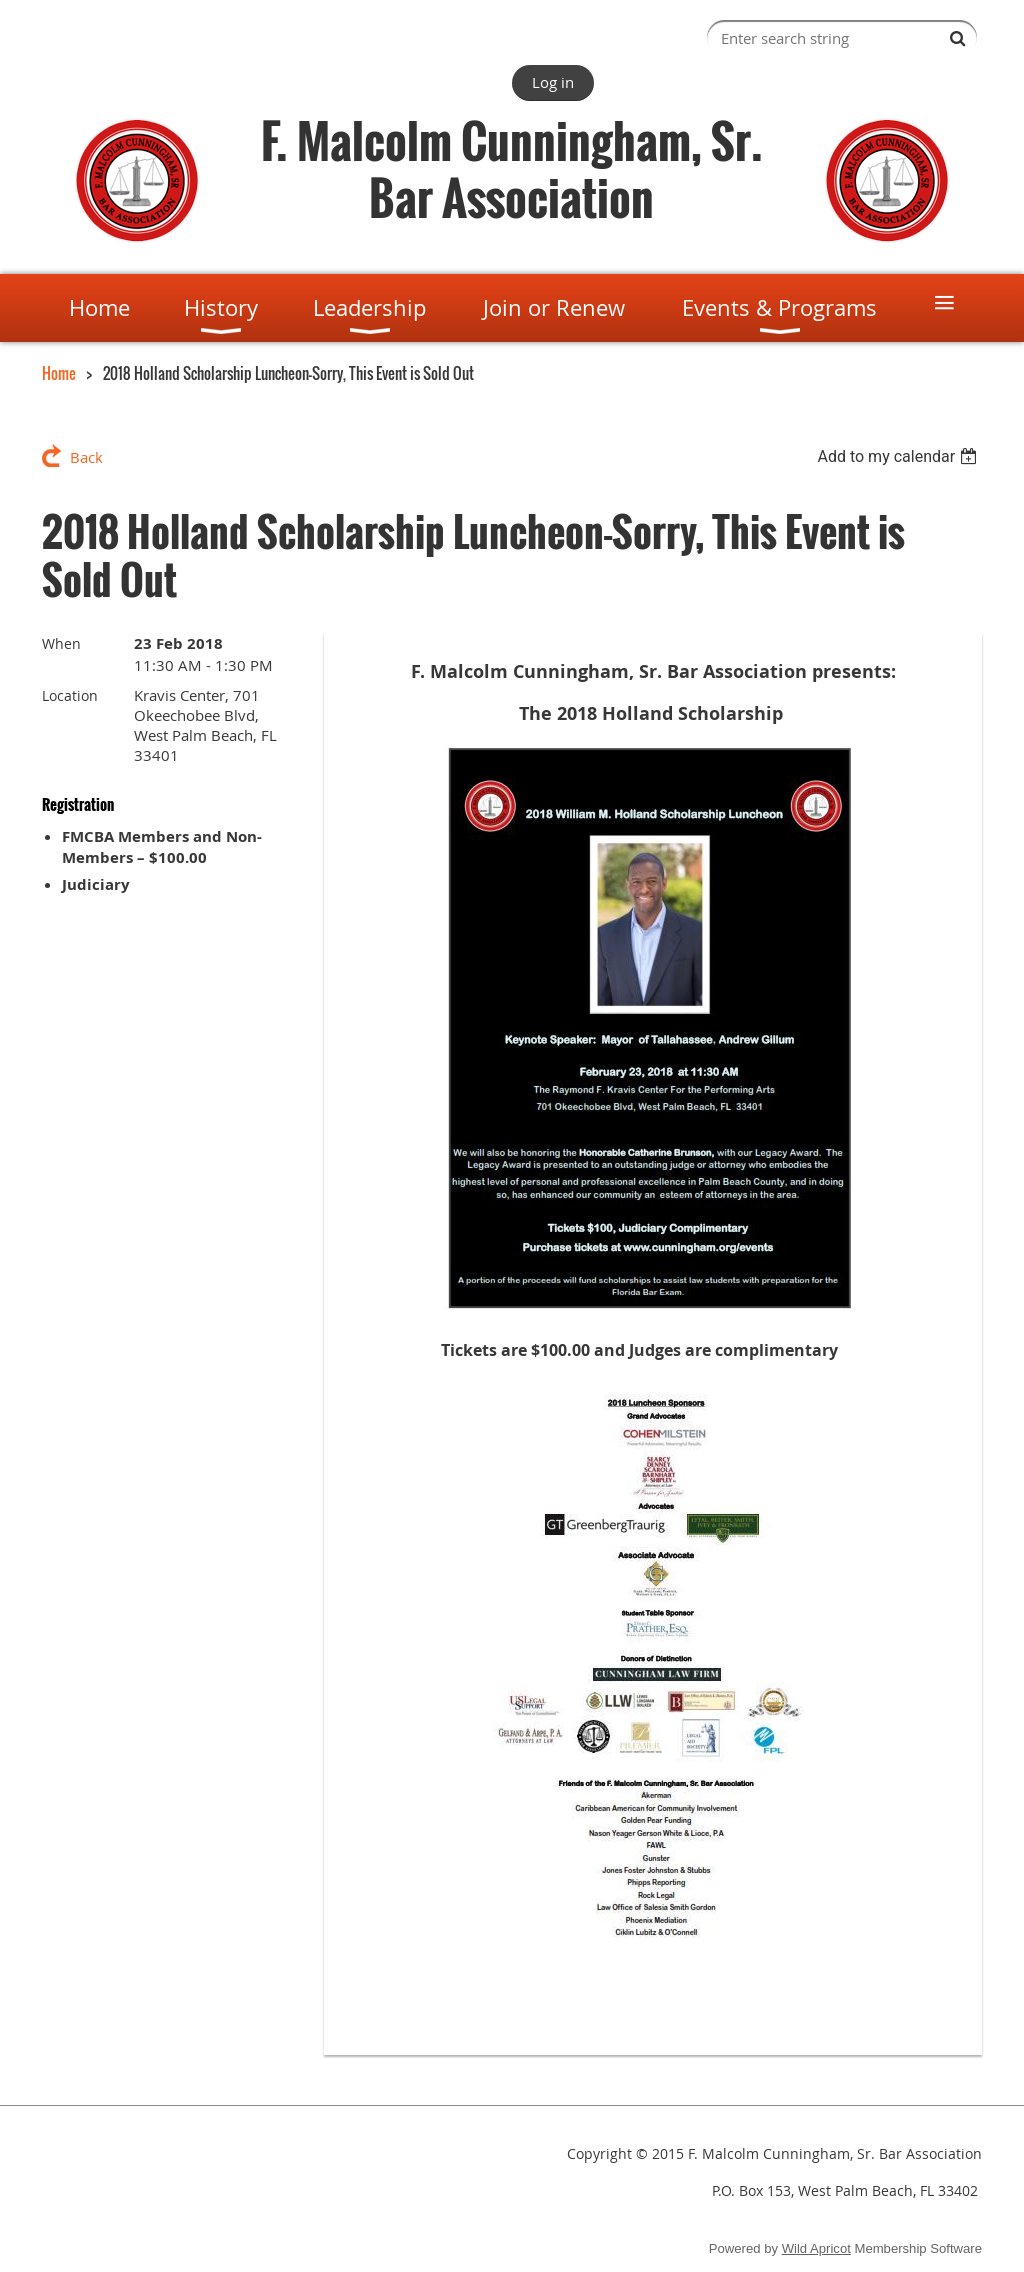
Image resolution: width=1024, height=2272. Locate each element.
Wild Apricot (816, 2248)
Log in (553, 82)
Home (59, 373)
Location (70, 695)
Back (86, 457)
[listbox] (899, 456)
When (61, 643)
